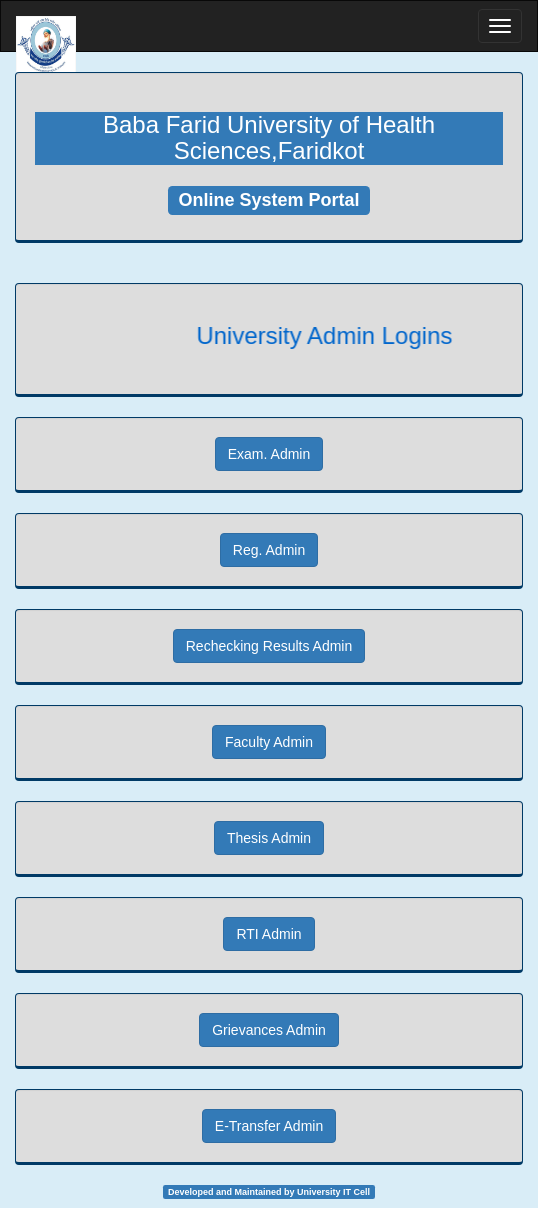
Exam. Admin (269, 454)
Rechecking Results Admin (269, 646)
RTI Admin (268, 934)
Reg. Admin (269, 550)
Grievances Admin (269, 1030)
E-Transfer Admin (269, 1126)
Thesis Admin (269, 838)
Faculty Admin (269, 742)
